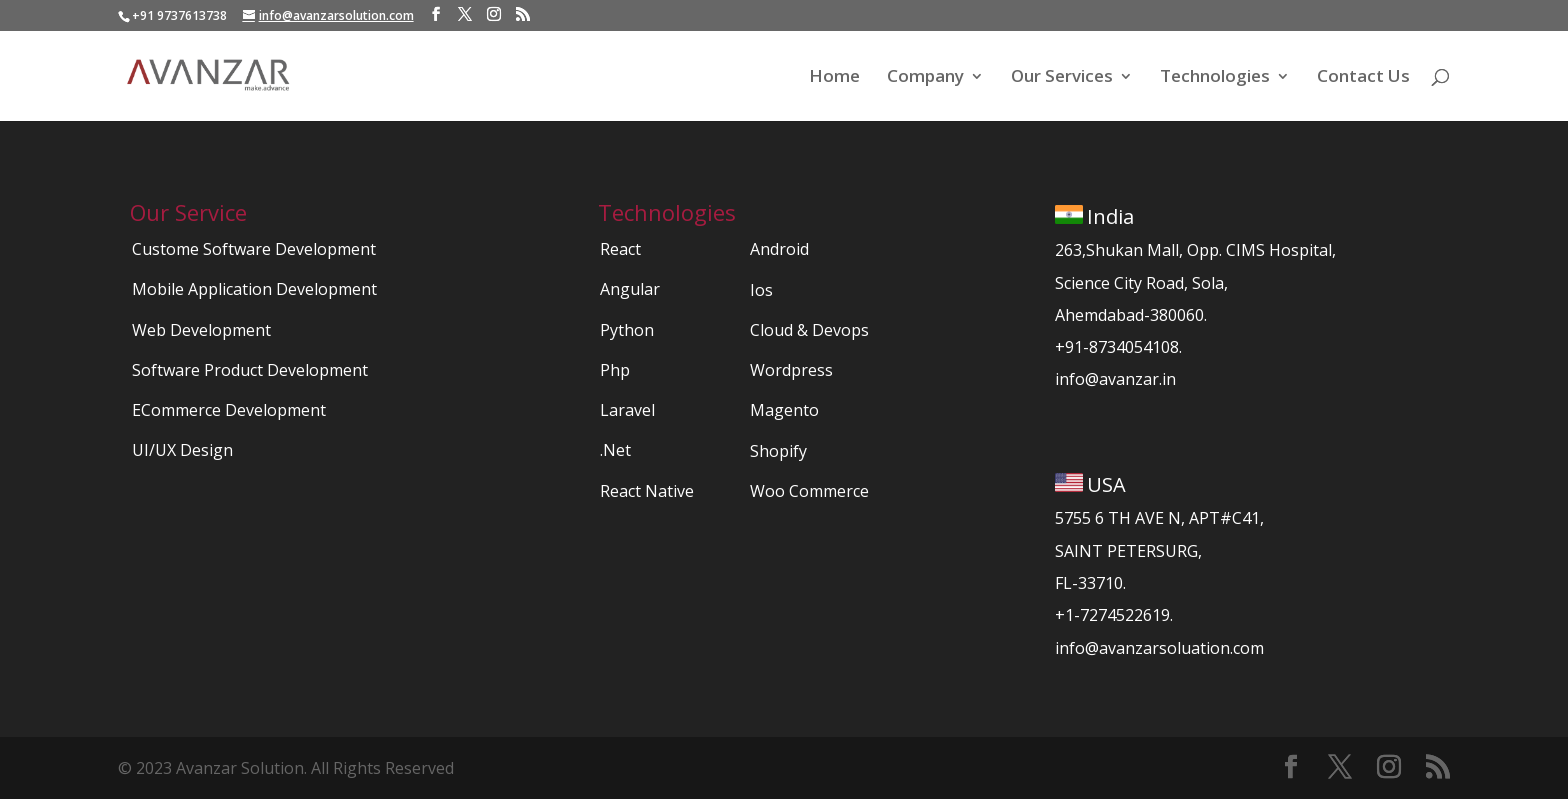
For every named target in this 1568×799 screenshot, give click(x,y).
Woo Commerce (809, 491)
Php (615, 370)
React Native (647, 491)
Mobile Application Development (254, 289)
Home (834, 78)
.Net (615, 450)
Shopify (778, 451)
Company (925, 78)
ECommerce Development (229, 410)
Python (627, 330)
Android (779, 249)
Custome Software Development (254, 249)
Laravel (627, 410)
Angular (630, 289)
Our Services (1062, 78)
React (620, 249)
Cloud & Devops (809, 330)
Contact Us (1363, 78)
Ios (761, 290)
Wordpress (791, 370)
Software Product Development (250, 370)
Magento (784, 410)
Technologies (1215, 78)
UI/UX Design (182, 450)
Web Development (201, 330)
